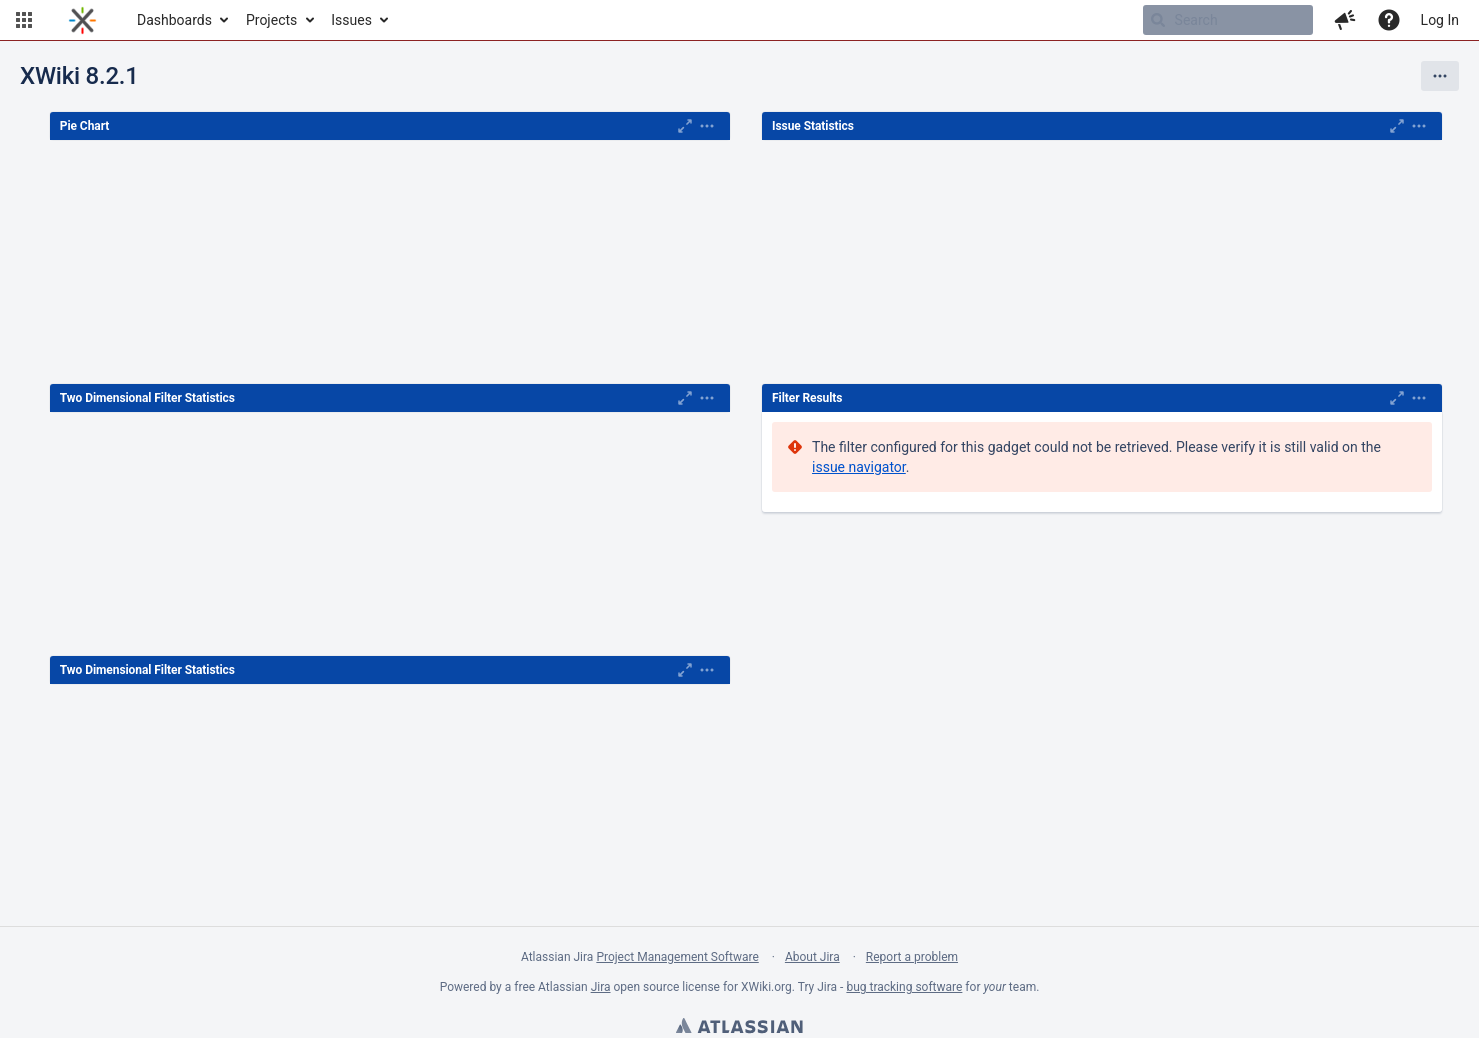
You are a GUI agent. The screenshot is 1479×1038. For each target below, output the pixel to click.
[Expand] (707, 126)
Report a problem (912, 957)
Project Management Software (677, 957)
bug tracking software (904, 987)
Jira (601, 987)
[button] (24, 20)
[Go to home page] (82, 20)
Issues (351, 20)
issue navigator (859, 467)
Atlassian (739, 1028)
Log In (1440, 20)
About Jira (812, 957)
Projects (271, 20)
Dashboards (174, 20)
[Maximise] (685, 126)
